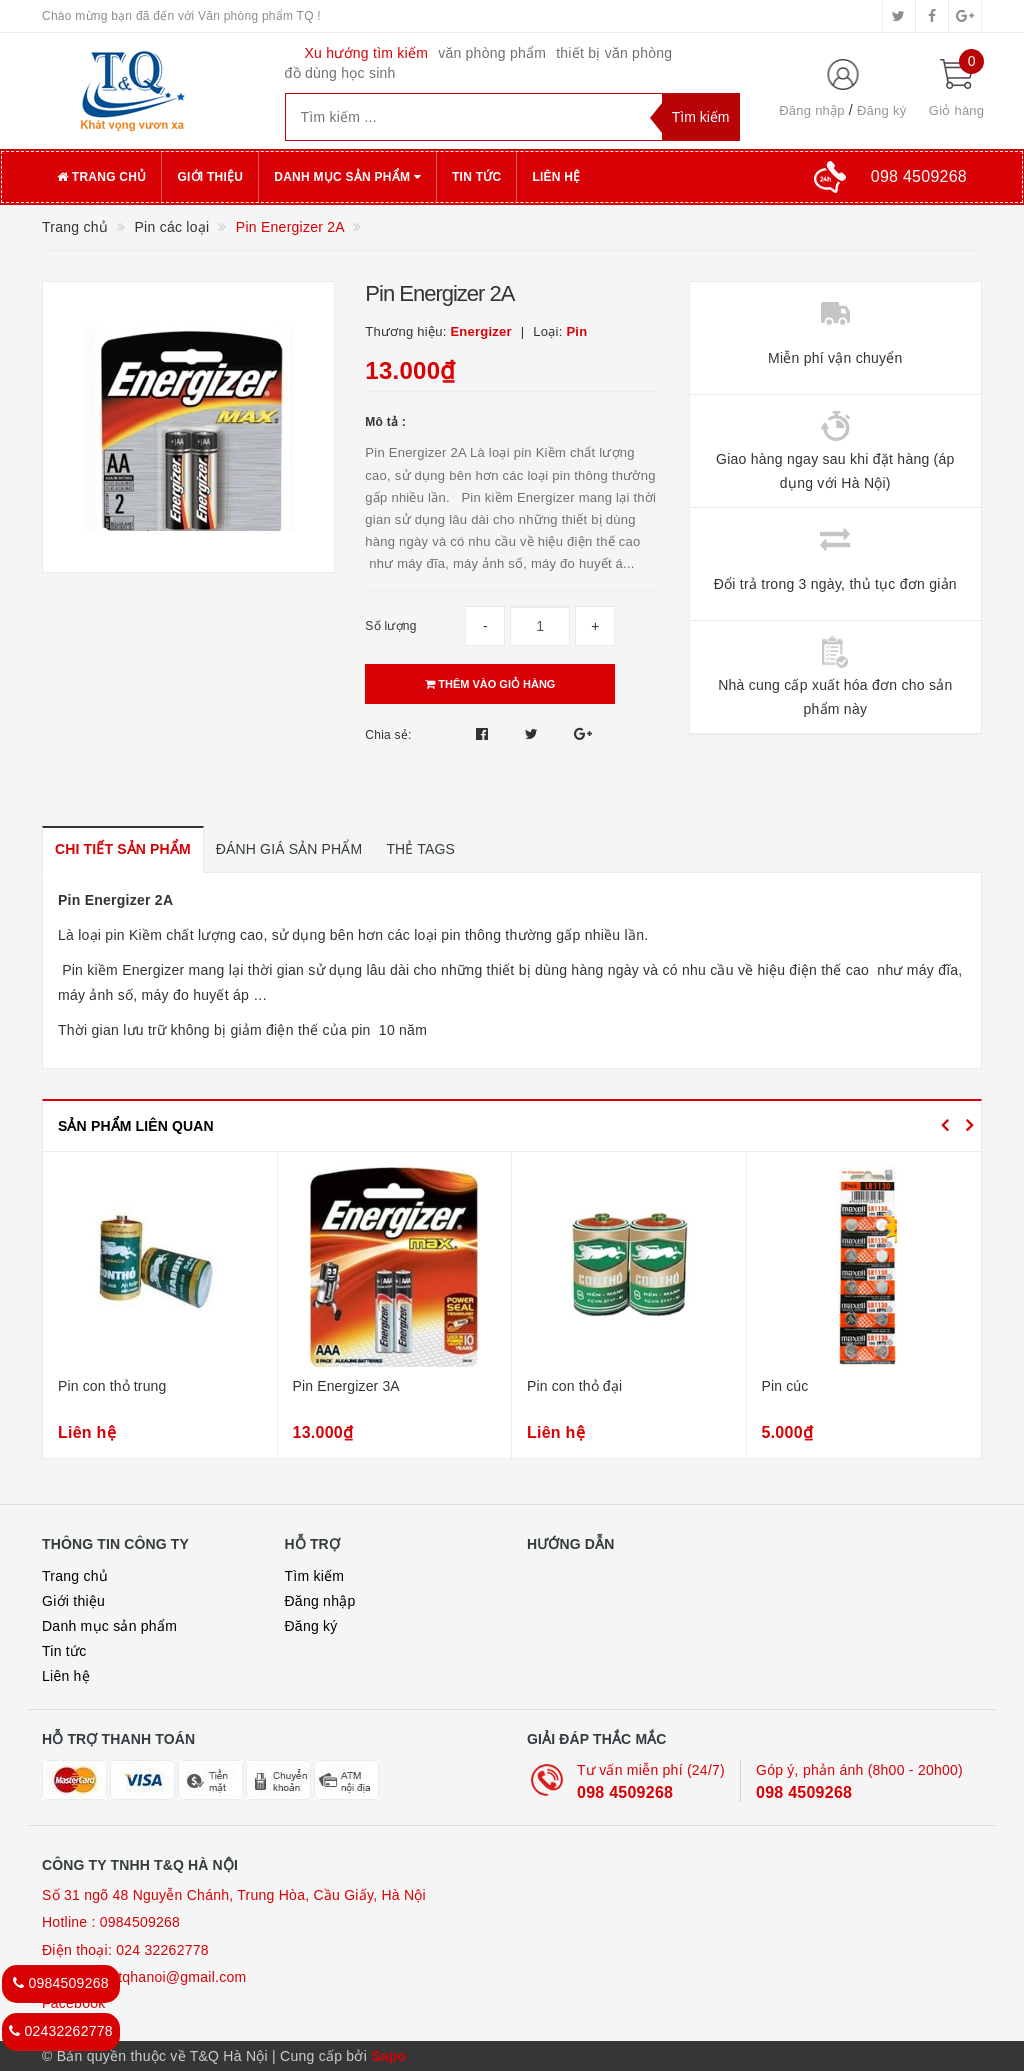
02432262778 (61, 2031)
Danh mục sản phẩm (347, 177)
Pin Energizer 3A (346, 1386)
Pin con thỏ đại (574, 1386)
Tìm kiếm (315, 1576)
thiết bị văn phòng (614, 53)
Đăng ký (881, 110)
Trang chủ (101, 177)
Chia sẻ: (388, 735)
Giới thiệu (210, 177)
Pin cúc (785, 1386)
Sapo (388, 2056)
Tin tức (476, 177)
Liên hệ (556, 177)
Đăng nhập (812, 110)
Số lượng (390, 626)
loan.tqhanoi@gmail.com (167, 1977)
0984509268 (140, 1922)
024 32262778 (162, 1950)
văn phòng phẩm (492, 53)
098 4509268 (625, 1792)
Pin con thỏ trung (112, 1386)
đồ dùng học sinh (340, 73)
